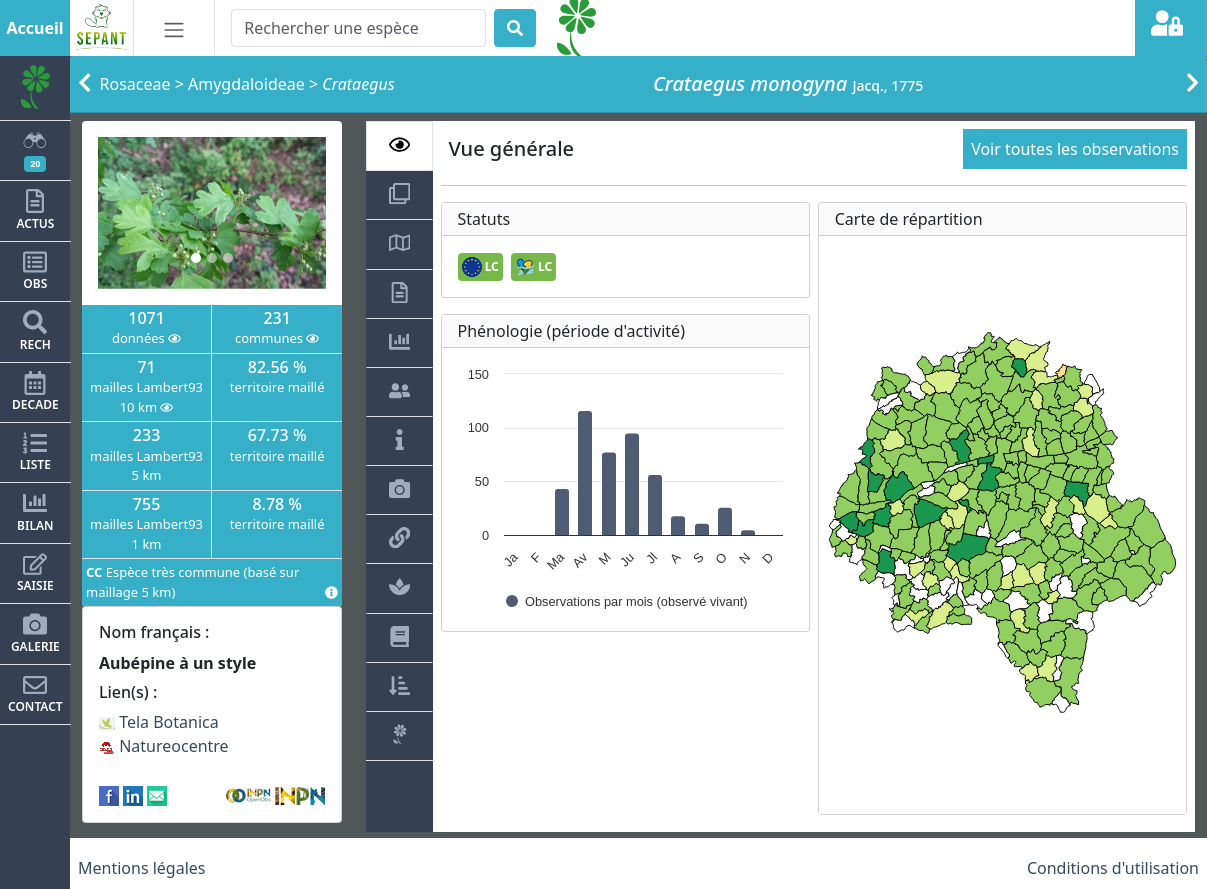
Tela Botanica (159, 722)
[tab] (399, 146)
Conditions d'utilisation (1113, 868)
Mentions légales (142, 868)
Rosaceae (135, 84)
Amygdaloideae (246, 84)
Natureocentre (164, 746)
